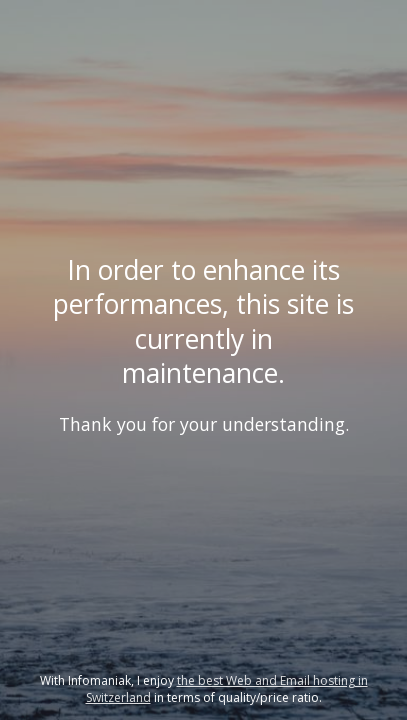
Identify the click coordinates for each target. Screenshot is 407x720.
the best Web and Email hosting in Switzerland (227, 689)
